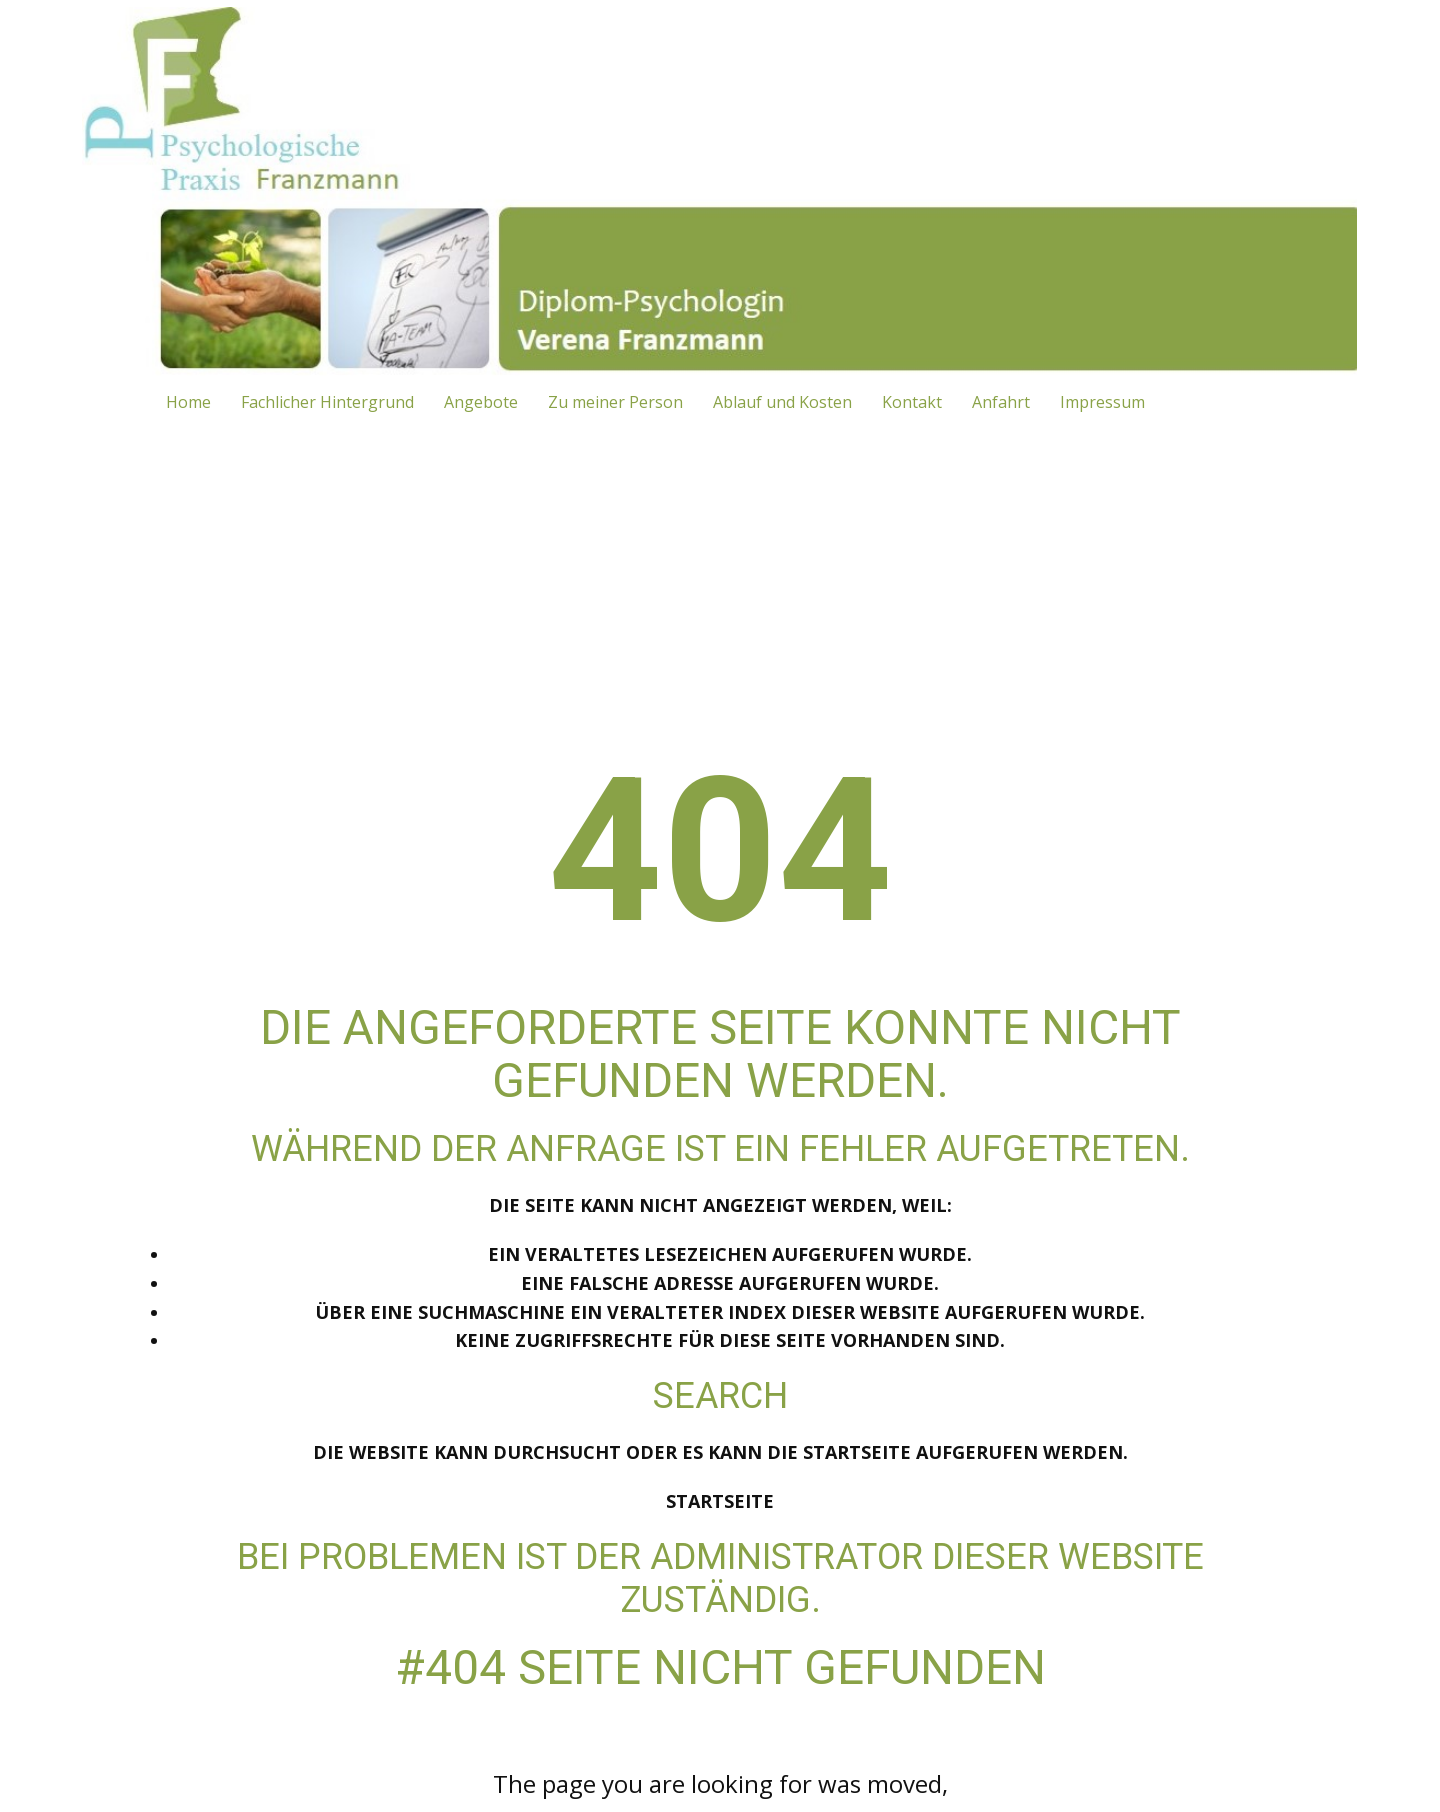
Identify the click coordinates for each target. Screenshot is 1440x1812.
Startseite (720, 1501)
